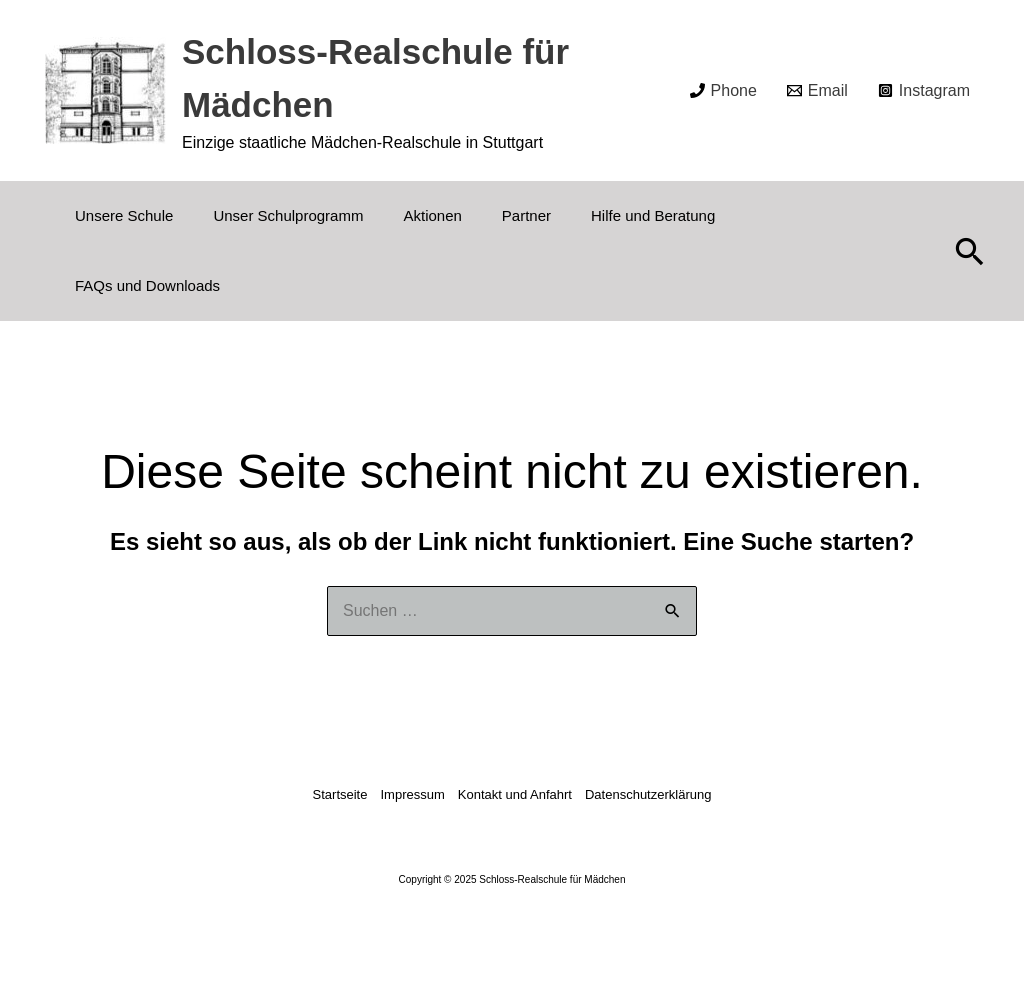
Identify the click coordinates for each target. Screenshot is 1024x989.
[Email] (817, 91)
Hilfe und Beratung (653, 215)
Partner (526, 215)
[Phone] (723, 91)
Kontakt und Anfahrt (515, 794)
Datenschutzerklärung (648, 794)
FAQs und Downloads (147, 285)
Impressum (412, 794)
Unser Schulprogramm (288, 215)
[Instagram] (924, 91)
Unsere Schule (124, 215)
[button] (970, 251)
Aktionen (432, 215)
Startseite (340, 794)
